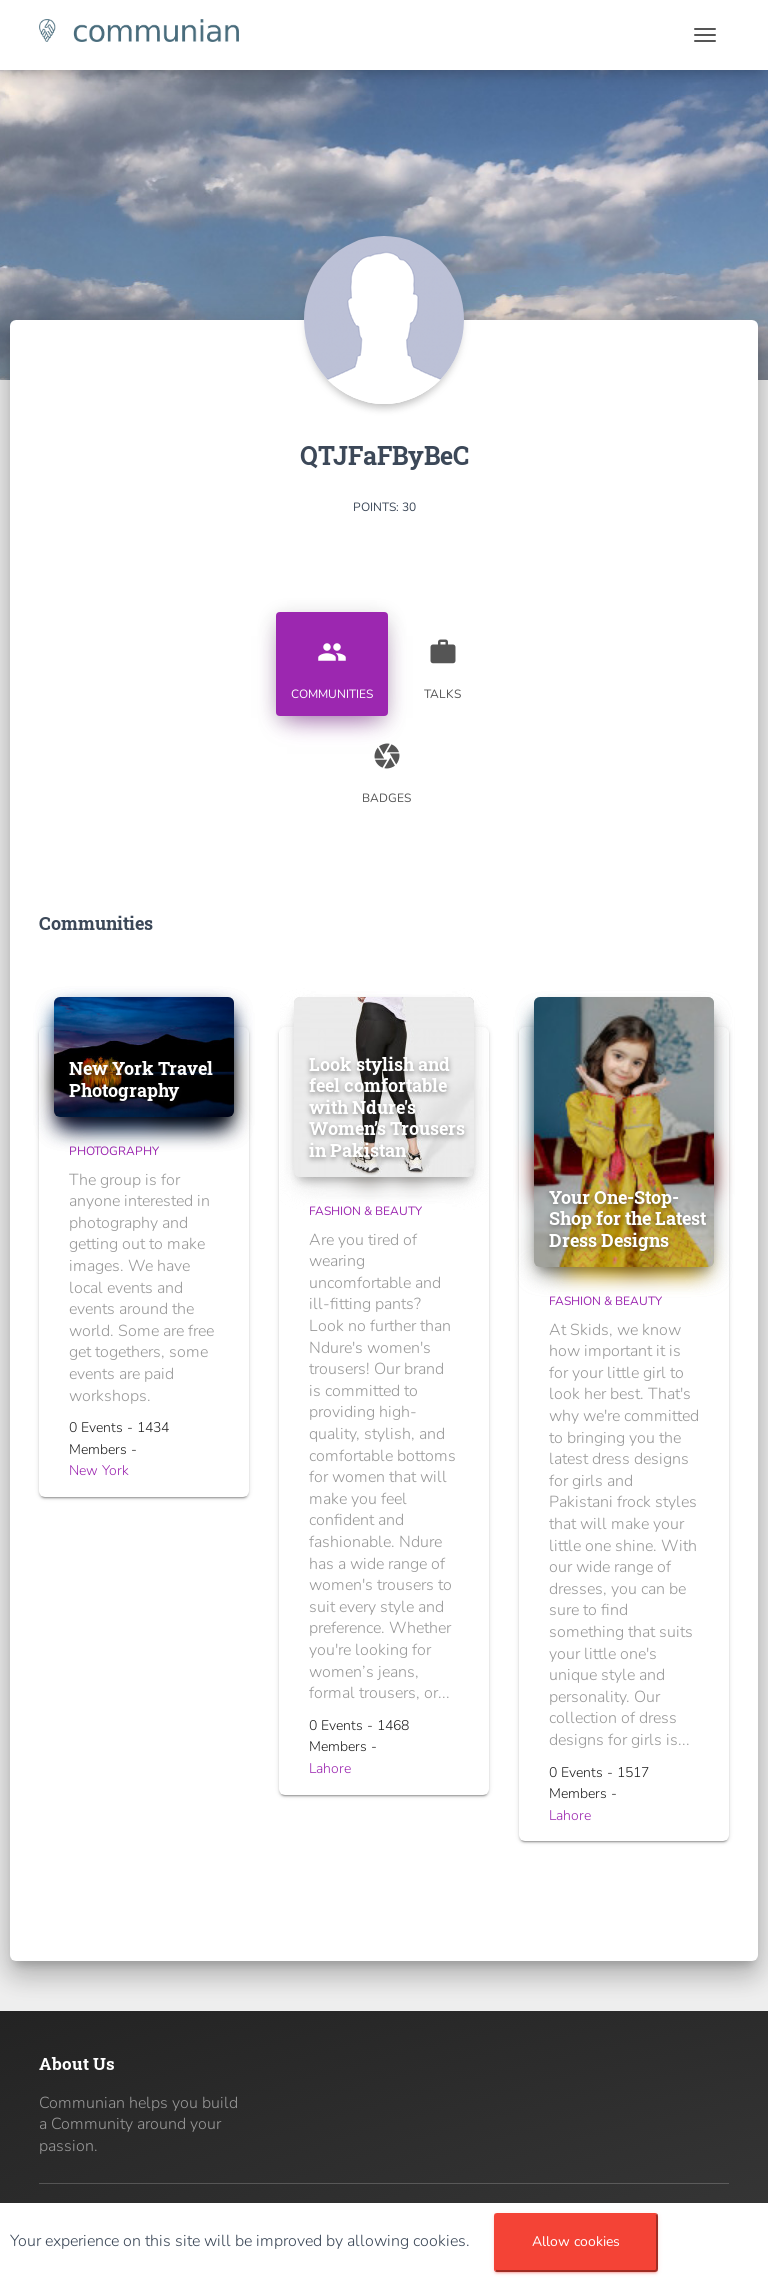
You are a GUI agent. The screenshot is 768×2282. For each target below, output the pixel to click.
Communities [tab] (332, 662)
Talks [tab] (443, 662)
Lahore (330, 1768)
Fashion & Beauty (365, 1211)
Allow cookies (576, 2241)
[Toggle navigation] (705, 35)
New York (99, 1470)
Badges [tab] (387, 766)
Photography (114, 1151)
